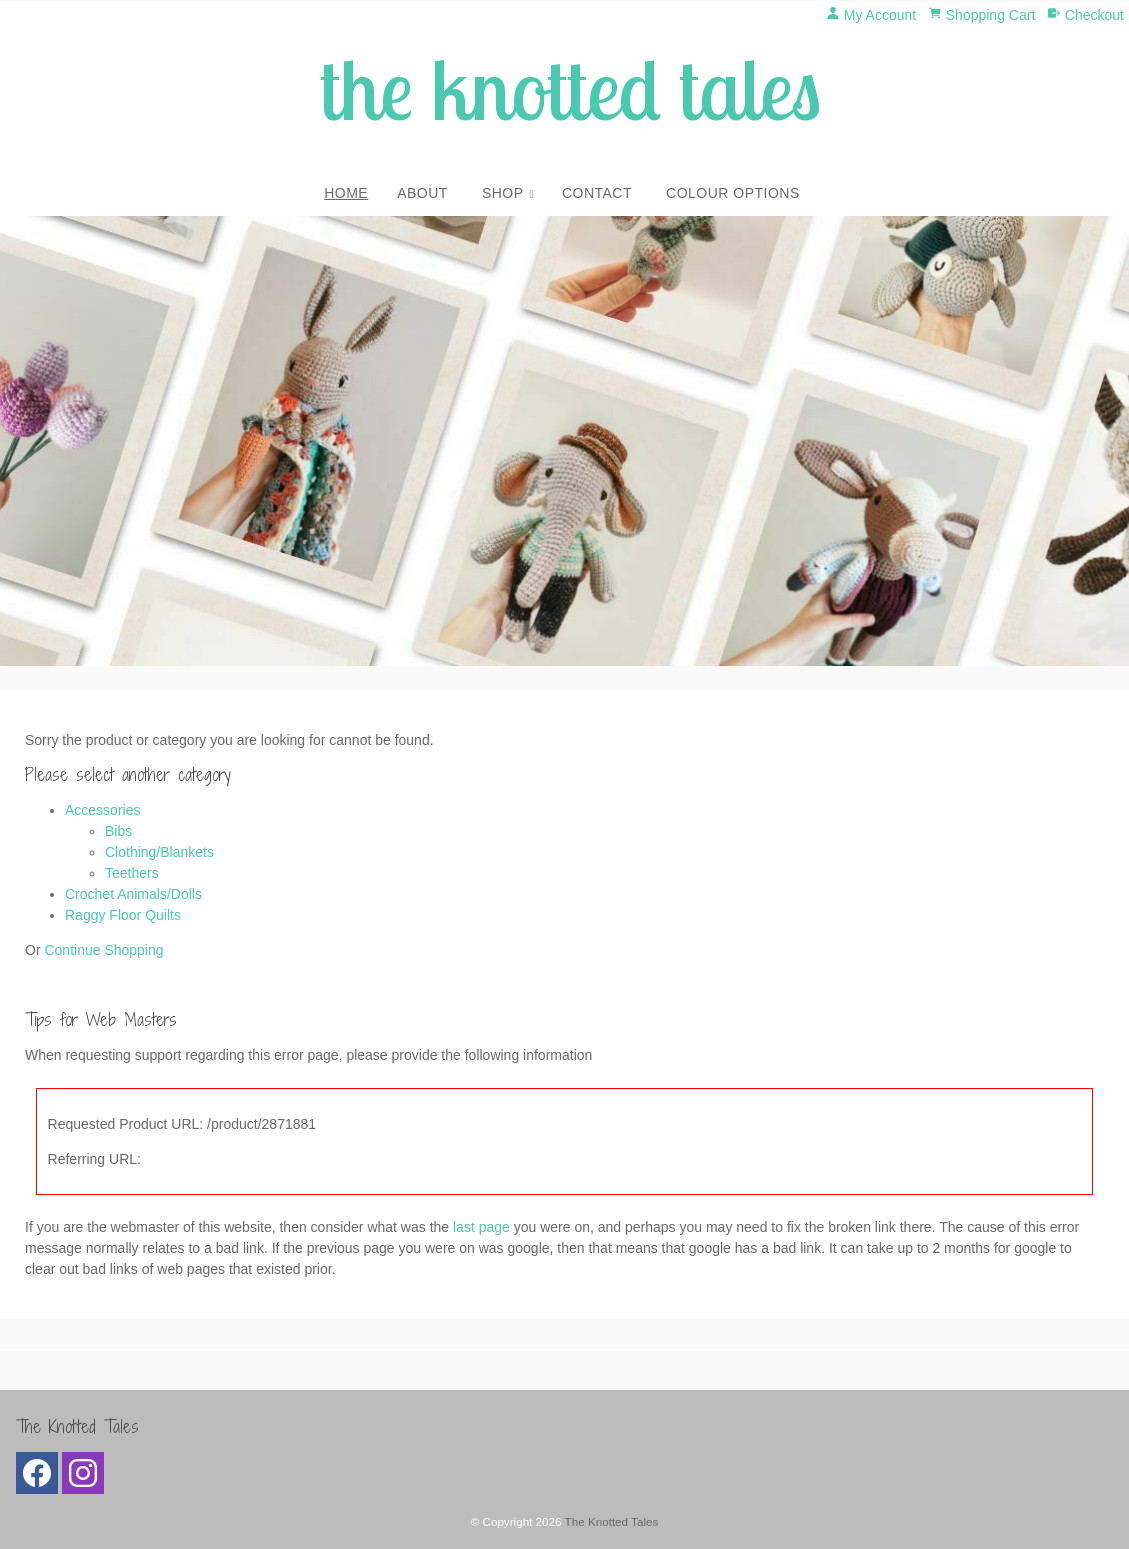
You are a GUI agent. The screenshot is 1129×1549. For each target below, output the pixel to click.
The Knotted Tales (612, 1521)
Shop (503, 193)
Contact (597, 193)
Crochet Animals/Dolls (133, 894)
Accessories (102, 810)
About (422, 193)
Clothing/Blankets (159, 852)
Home (346, 193)
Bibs (118, 831)
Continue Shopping (103, 950)
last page (481, 1227)
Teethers (132, 873)
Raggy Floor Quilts (123, 915)
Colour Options (733, 193)
